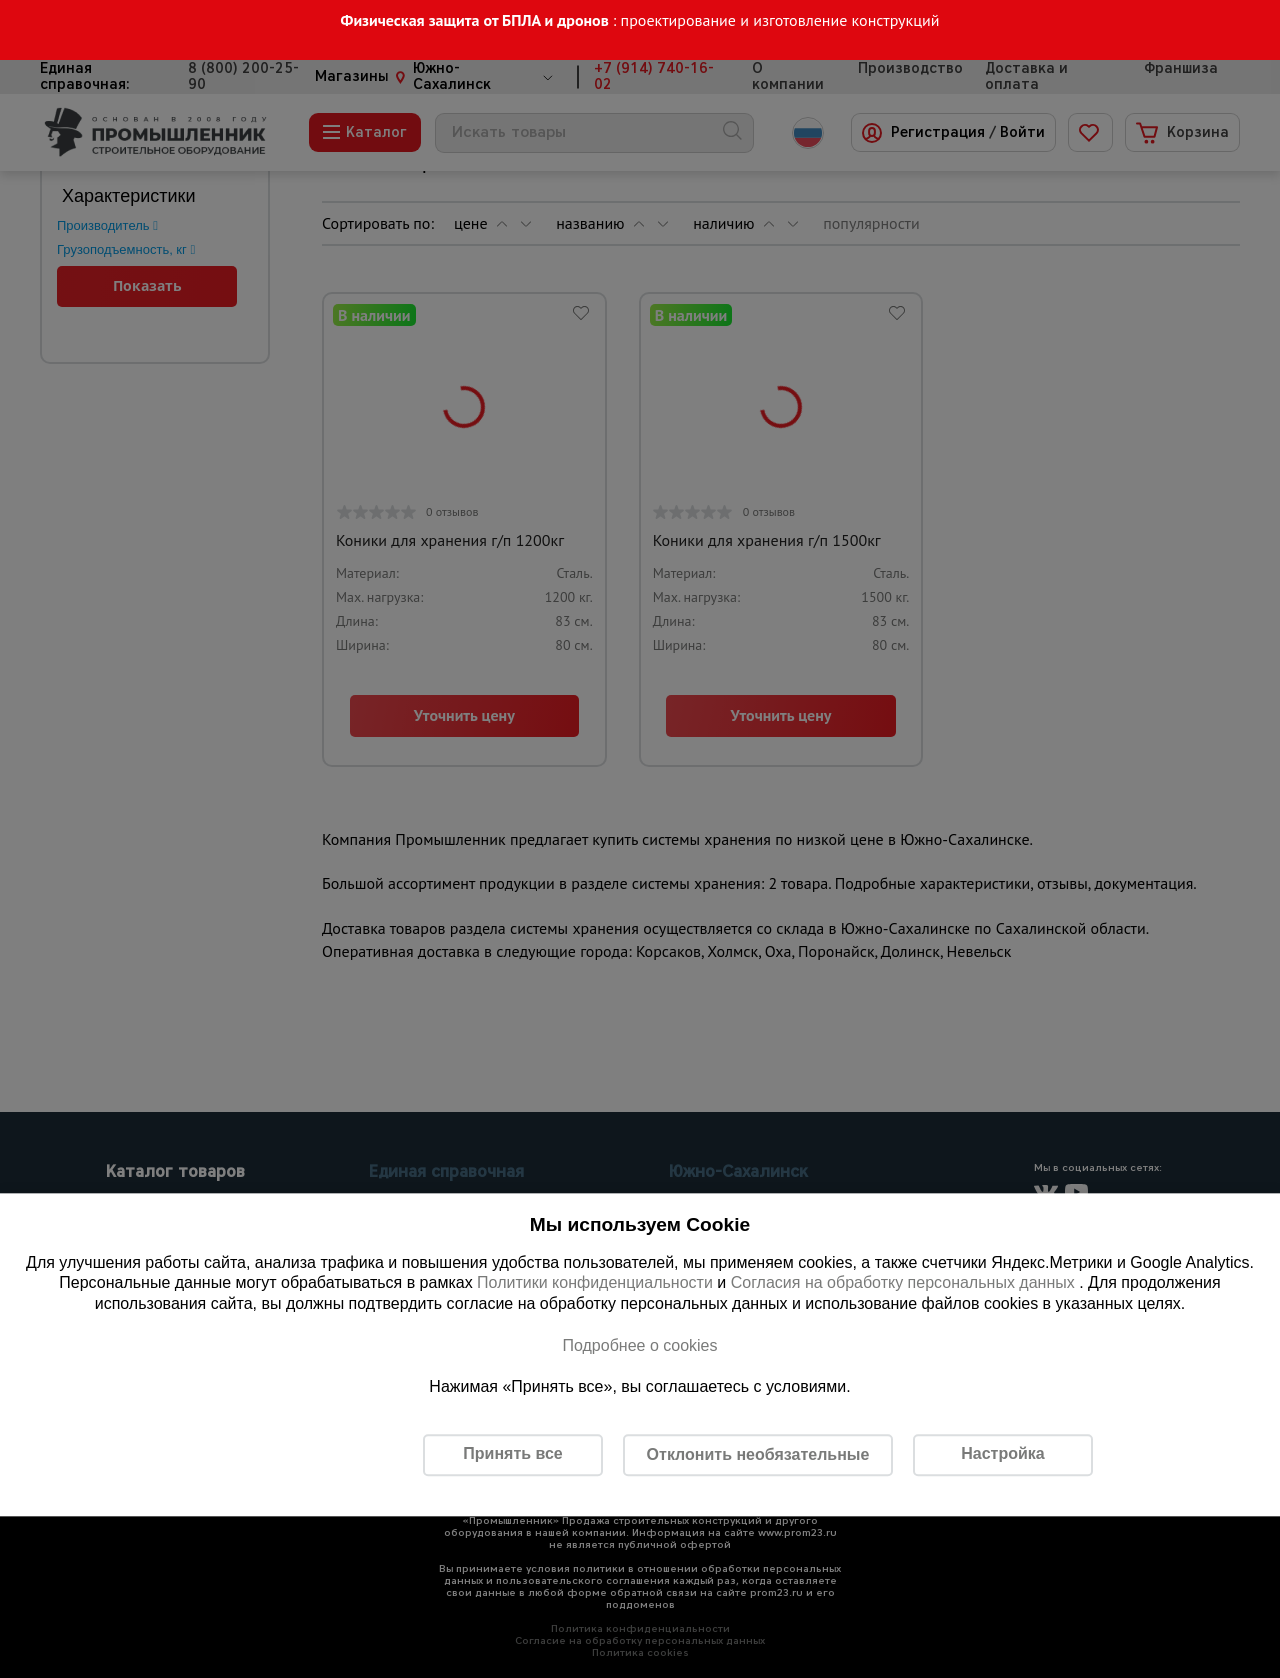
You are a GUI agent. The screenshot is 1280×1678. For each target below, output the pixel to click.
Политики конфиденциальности (595, 1283)
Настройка (1002, 1454)
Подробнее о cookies (639, 1345)
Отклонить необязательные (758, 1454)
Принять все (512, 1454)
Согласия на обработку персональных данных (905, 1283)
